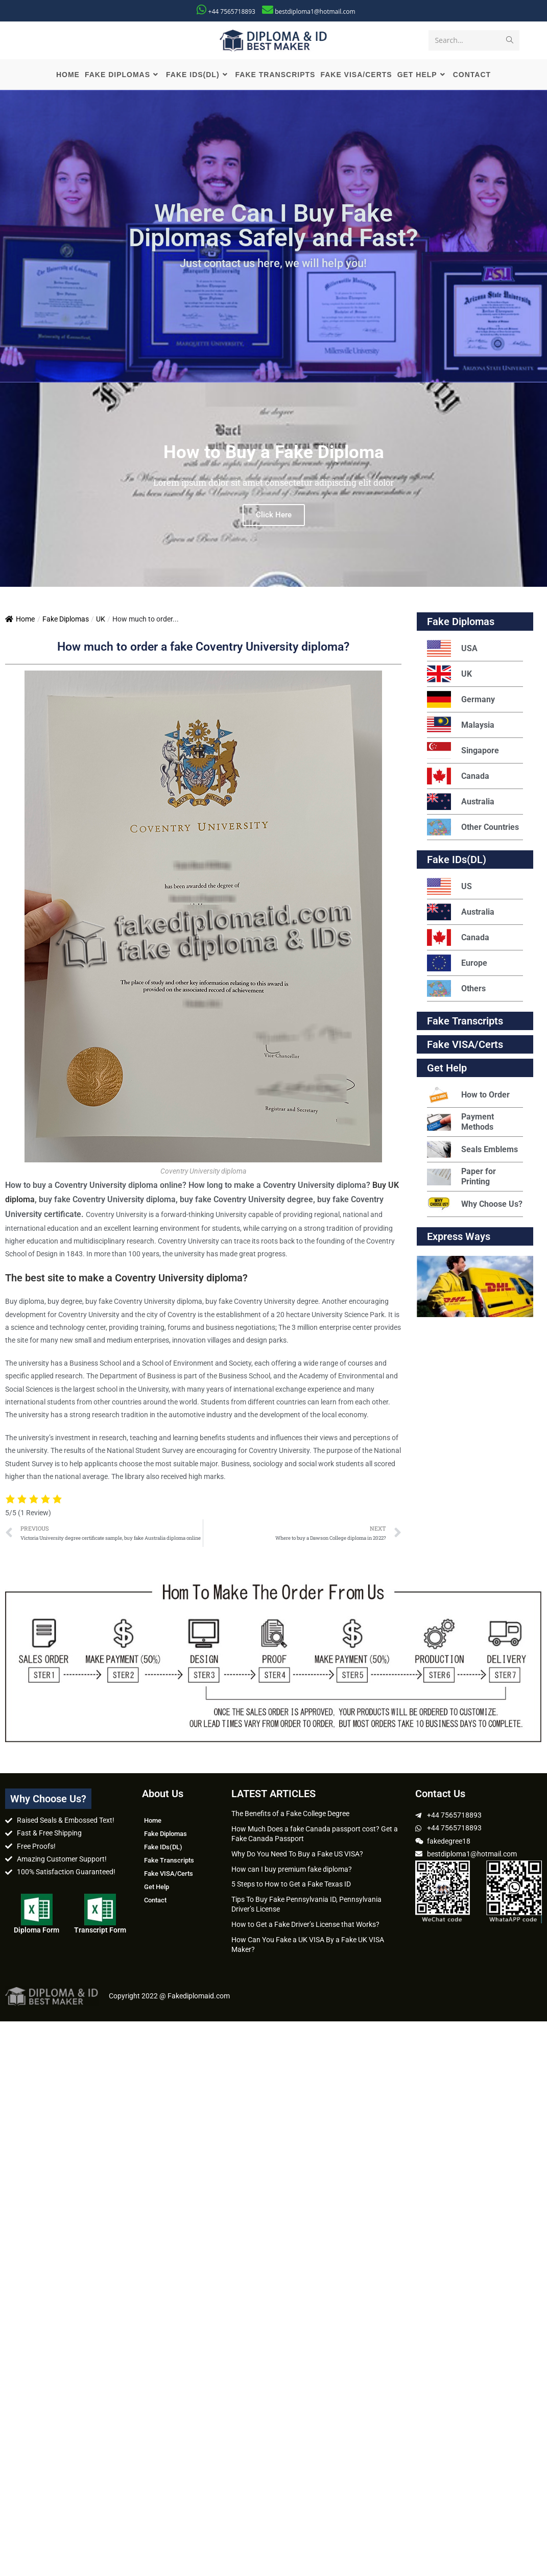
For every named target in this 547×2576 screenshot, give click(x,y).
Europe (457, 965)
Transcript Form (100, 1932)
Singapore (463, 752)
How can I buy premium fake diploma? (291, 1871)
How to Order (468, 1096)
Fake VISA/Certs (465, 1046)
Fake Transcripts (465, 1023)
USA (452, 650)
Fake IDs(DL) (456, 861)
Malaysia (460, 727)
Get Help (156, 1889)
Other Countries (473, 829)
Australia (460, 803)
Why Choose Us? (474, 1206)
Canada (458, 778)
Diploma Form (36, 1932)
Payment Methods (460, 1124)
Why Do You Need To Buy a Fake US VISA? (297, 1855)
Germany (461, 701)
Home (20, 621)
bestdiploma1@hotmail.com (315, 11)
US (449, 888)
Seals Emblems (472, 1151)
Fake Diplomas (65, 621)
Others (456, 990)
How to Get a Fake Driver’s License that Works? (305, 1926)
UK (100, 621)
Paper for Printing (461, 1178)
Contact (155, 1902)
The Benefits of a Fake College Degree (290, 1815)
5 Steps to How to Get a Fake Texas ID (291, 1886)
